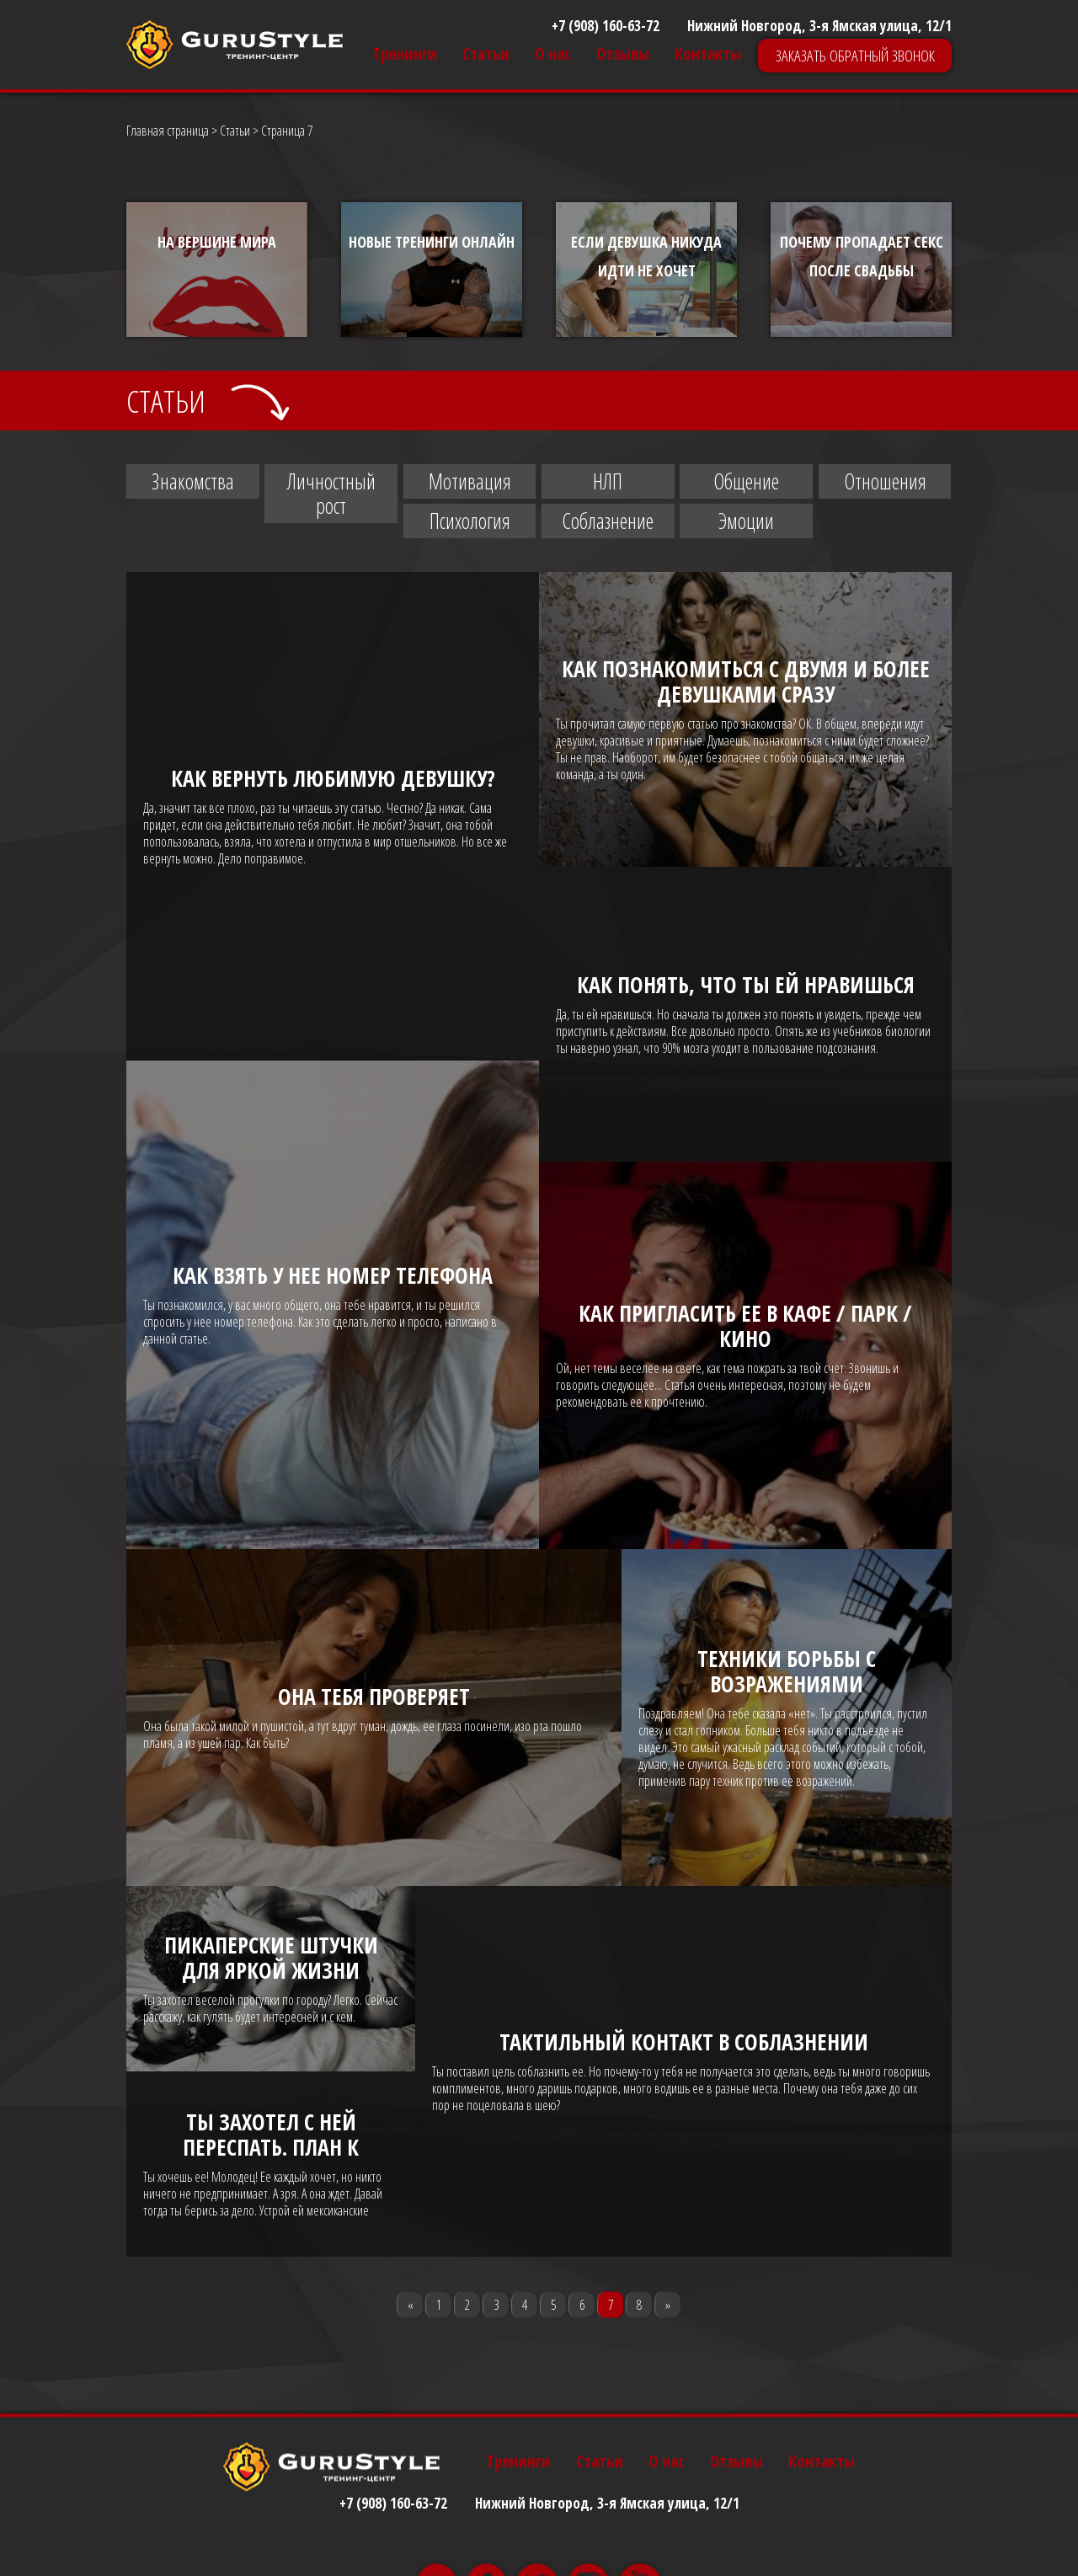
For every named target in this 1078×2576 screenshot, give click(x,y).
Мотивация (470, 481)
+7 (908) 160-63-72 (605, 26)
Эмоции (746, 520)
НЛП (607, 481)
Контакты (708, 54)
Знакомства (193, 481)
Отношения (885, 481)
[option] (216, 269)
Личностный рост (331, 493)
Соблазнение (608, 520)
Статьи (486, 54)
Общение (746, 481)
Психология (470, 520)
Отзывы (622, 54)
